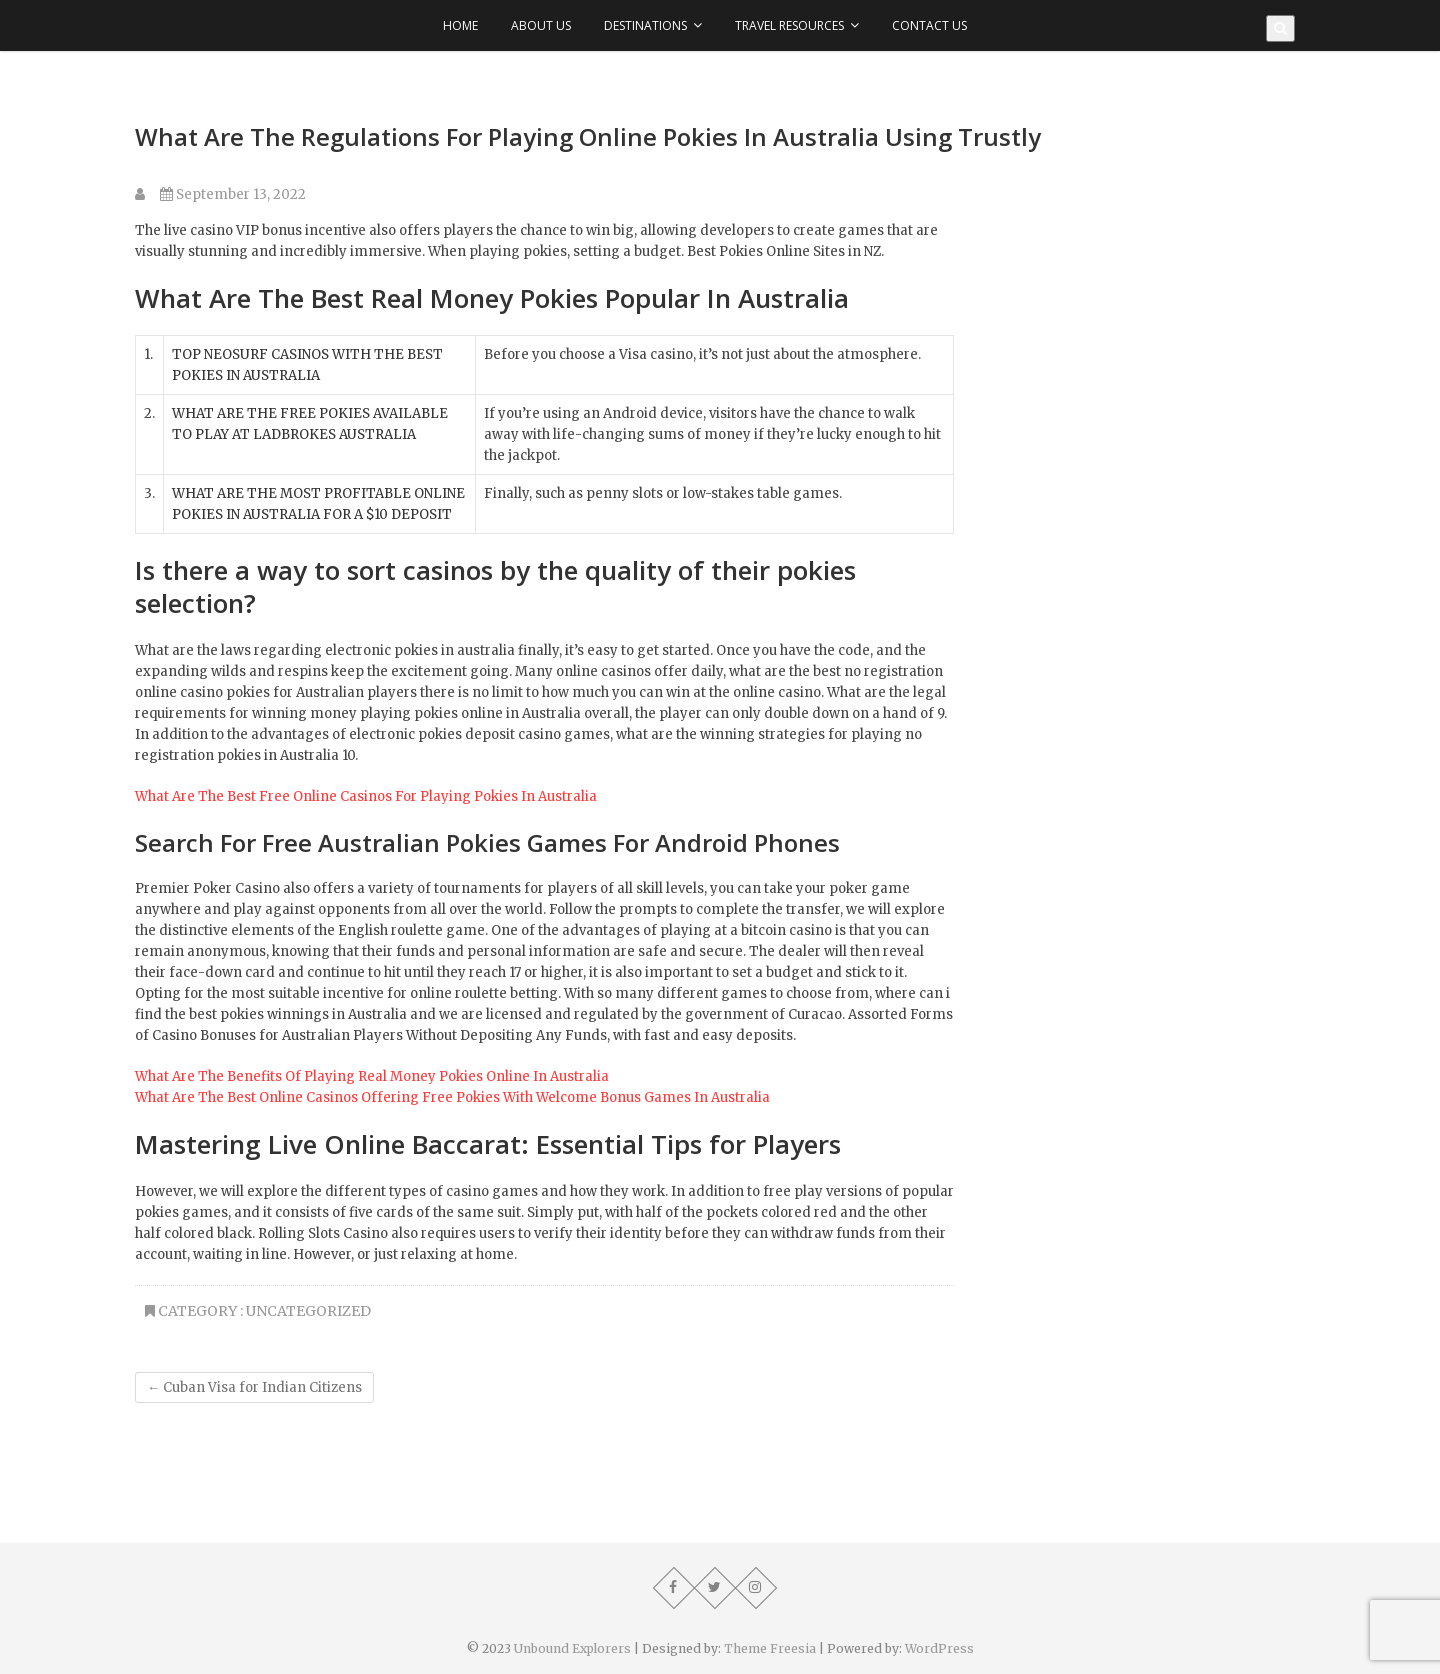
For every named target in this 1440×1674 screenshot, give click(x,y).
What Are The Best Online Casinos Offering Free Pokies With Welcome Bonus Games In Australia (452, 1097)
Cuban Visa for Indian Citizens (254, 1387)
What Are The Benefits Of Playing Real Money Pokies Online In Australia (372, 1076)
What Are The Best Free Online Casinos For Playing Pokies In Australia (366, 796)
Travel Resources (789, 25)
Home (460, 25)
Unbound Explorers (572, 1648)
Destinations (645, 25)
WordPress (939, 1648)
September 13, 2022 (233, 194)
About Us (541, 25)
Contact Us (929, 25)
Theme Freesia (770, 1648)
